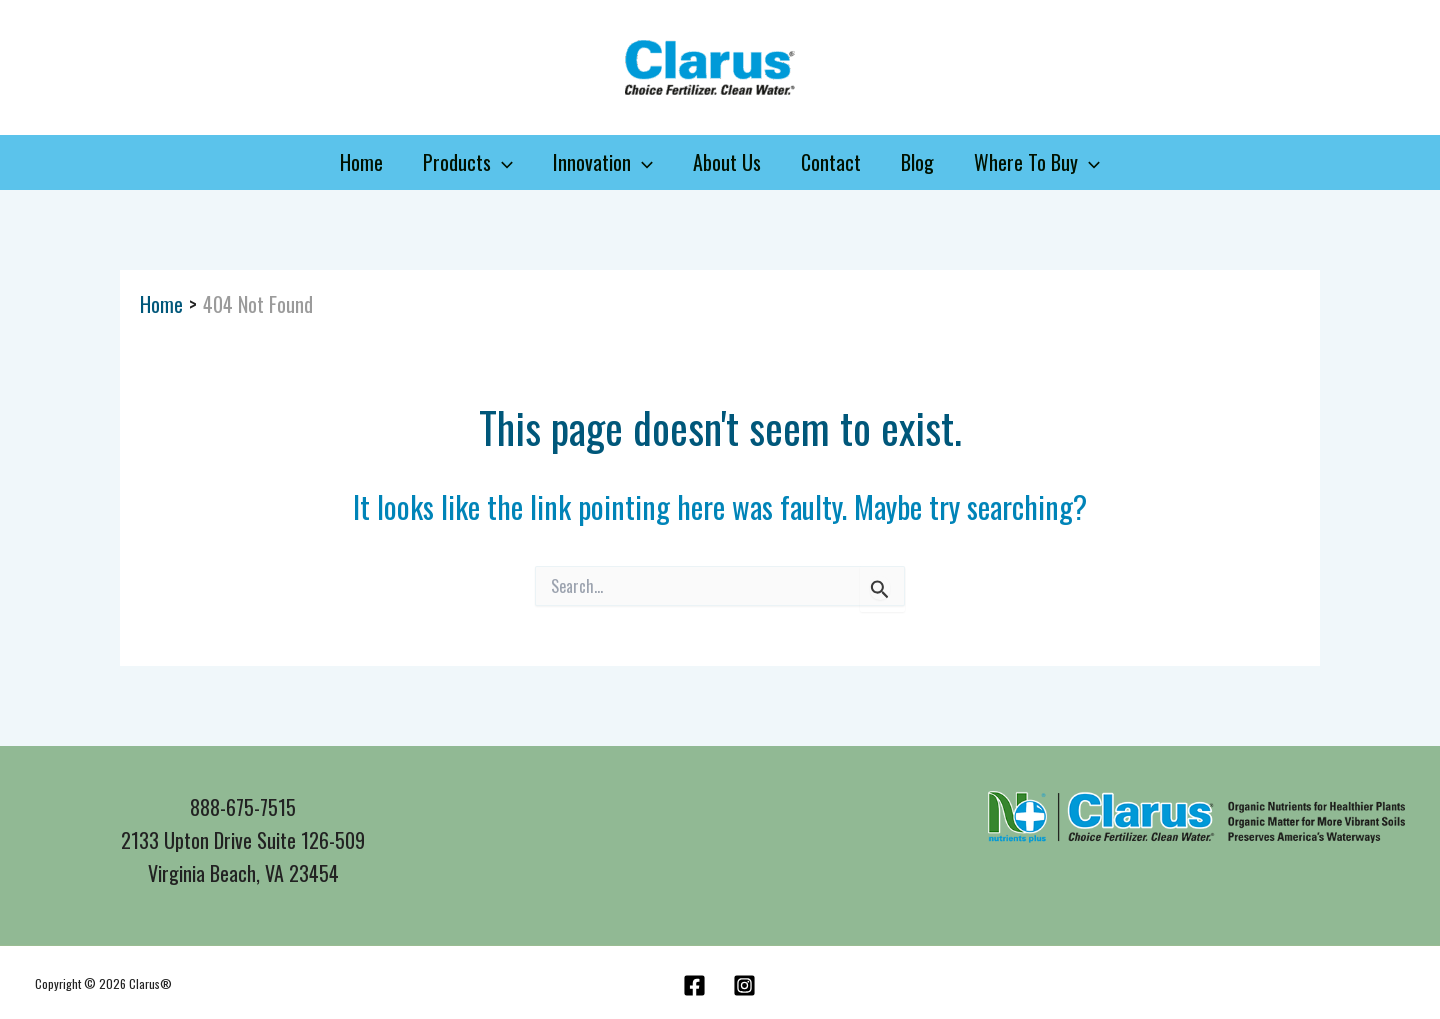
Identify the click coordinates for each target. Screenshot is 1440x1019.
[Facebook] (694, 985)
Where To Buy (1037, 162)
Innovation (603, 162)
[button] (502, 162)
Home (361, 162)
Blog (917, 162)
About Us (727, 162)
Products (468, 162)
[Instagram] (744, 985)
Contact (831, 162)
